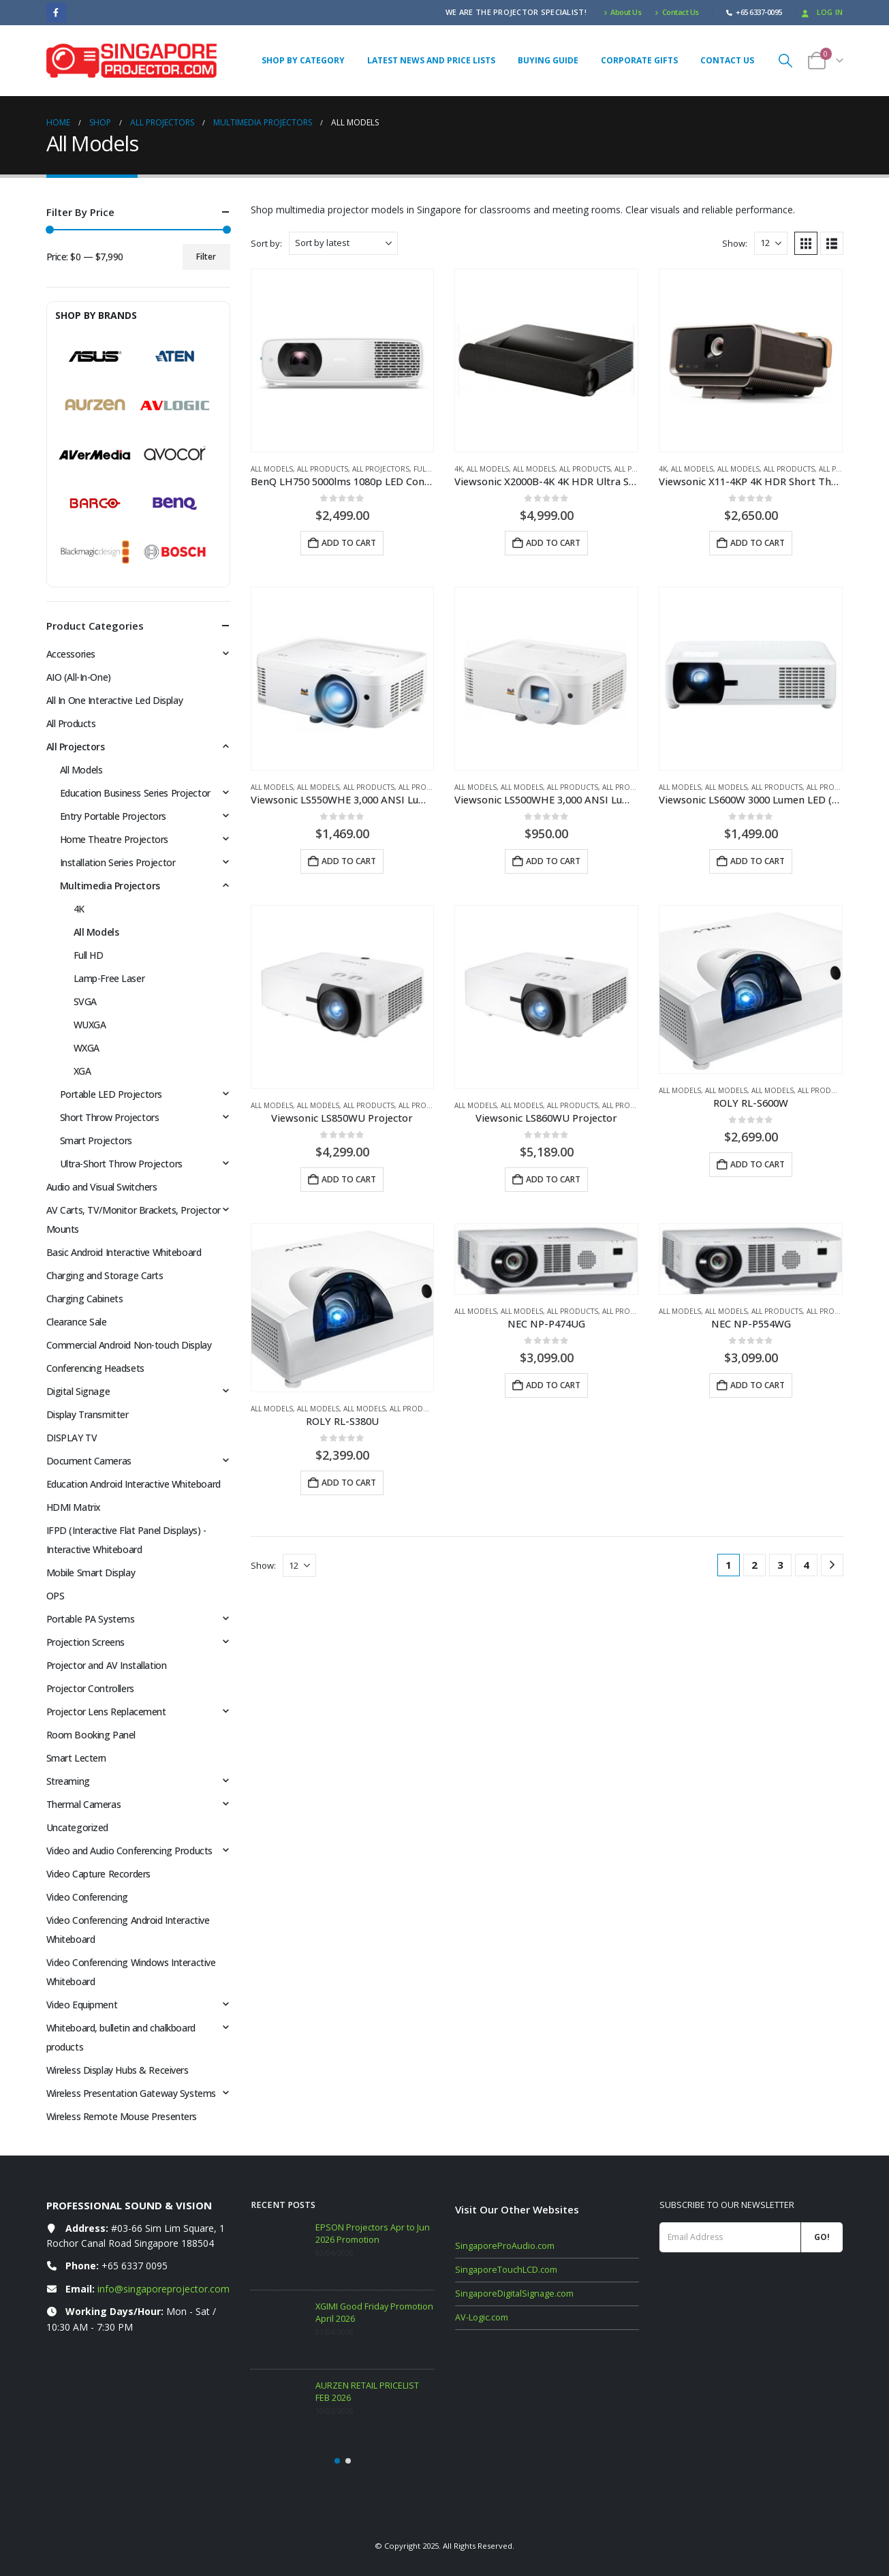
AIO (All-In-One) (78, 677)
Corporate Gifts (639, 60)
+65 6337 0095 (135, 2265)
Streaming (68, 1781)
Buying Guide (548, 60)
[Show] (770, 243)
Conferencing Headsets (95, 1368)
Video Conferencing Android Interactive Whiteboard (128, 1930)
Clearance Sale (76, 1321)
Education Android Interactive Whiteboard (133, 1483)
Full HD (428, 469)
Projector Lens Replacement (106, 1711)
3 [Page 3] (780, 1564)
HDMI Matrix (73, 1507)
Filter (206, 256)
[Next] (832, 1565)
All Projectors (380, 469)
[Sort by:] (343, 243)
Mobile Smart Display (91, 1572)
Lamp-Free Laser (109, 978)
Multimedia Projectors (110, 885)
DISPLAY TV (71, 1437)
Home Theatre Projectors (114, 839)
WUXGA (90, 1024)
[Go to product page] (342, 360)
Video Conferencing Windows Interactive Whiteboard (131, 1972)
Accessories (70, 653)
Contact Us (677, 12)
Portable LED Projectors (111, 1094)
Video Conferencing (87, 1896)
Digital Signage (78, 1391)
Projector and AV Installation (106, 1665)
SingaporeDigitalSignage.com (514, 2293)
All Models (272, 469)
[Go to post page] (280, 2251)
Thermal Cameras (83, 1804)
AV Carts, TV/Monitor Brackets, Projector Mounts (133, 1219)
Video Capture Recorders (98, 1873)
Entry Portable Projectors (113, 816)
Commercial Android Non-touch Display (129, 1344)
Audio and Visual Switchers (101, 1186)
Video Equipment (82, 2004)
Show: (734, 243)
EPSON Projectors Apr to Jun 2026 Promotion (372, 2233)
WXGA (86, 1047)
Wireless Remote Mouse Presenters (122, 2116)
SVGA (85, 1001)
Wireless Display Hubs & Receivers (117, 2070)
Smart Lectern (76, 1757)
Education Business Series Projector (135, 792)
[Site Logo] (131, 61)
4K (458, 469)
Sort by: (266, 243)
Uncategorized (77, 1827)
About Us (623, 12)
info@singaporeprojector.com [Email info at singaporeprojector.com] (163, 2288)
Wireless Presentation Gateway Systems (131, 2093)
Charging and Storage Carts (104, 1275)
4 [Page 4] (806, 1564)
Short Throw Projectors (109, 1117)
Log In (821, 12)
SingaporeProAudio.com (505, 2246)
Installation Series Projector (118, 862)
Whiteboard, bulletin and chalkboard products (121, 2037)
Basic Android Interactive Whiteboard (124, 1252)
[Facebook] (56, 12)
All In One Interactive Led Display (114, 700)
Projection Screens (85, 1642)
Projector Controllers (90, 1688)
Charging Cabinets (84, 1298)
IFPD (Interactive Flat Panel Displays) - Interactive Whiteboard (126, 1540)
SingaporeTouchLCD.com (506, 2269)
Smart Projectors (96, 1140)
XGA (82, 1070)
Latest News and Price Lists (431, 60)
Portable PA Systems (90, 1618)
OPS (55, 1595)
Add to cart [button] (349, 543)
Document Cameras (88, 1460)
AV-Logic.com (481, 2317)
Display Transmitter (87, 1414)
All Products (322, 469)
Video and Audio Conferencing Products (129, 1850)
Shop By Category (303, 60)
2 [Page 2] (754, 1564)
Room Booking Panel (91, 1734)
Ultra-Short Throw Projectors (121, 1163)
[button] (785, 60)
